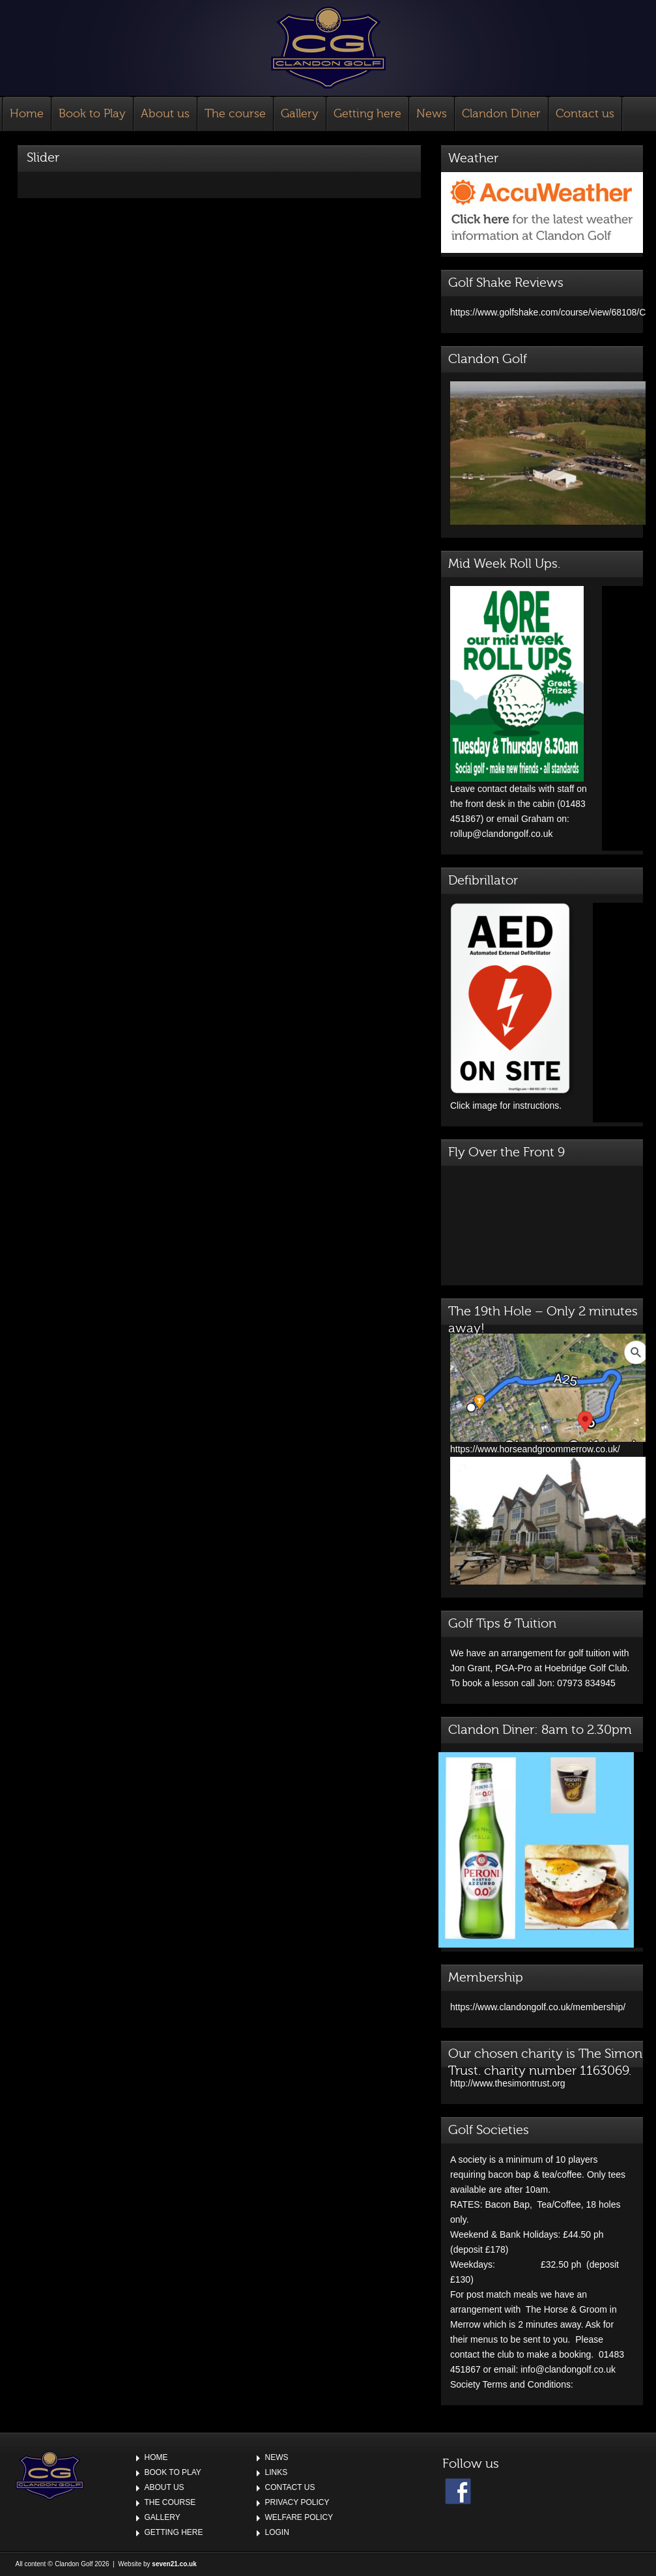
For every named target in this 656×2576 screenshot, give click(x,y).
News (431, 114)
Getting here (367, 114)
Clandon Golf (328, 48)
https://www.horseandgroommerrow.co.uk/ (548, 1443)
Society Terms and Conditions (510, 2384)
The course (235, 114)
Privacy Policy (297, 2502)
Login (277, 2532)
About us (165, 114)
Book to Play (92, 114)
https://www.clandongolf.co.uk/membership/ (537, 2007)
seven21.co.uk (174, 2564)
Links (276, 2472)
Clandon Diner (501, 114)
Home (27, 114)
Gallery (300, 114)
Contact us (585, 114)
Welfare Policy (299, 2517)
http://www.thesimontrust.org (507, 2083)
